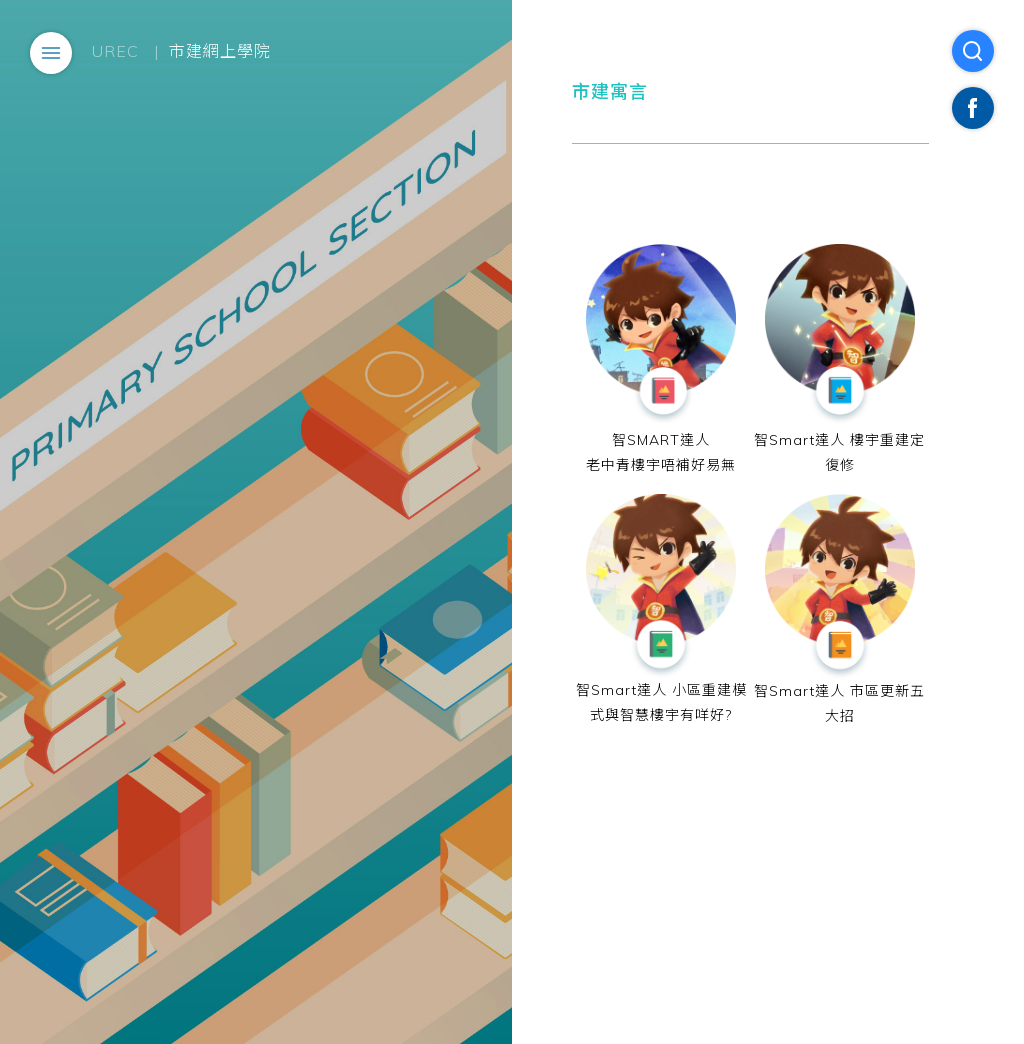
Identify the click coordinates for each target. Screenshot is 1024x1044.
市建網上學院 (220, 51)
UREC (115, 51)
